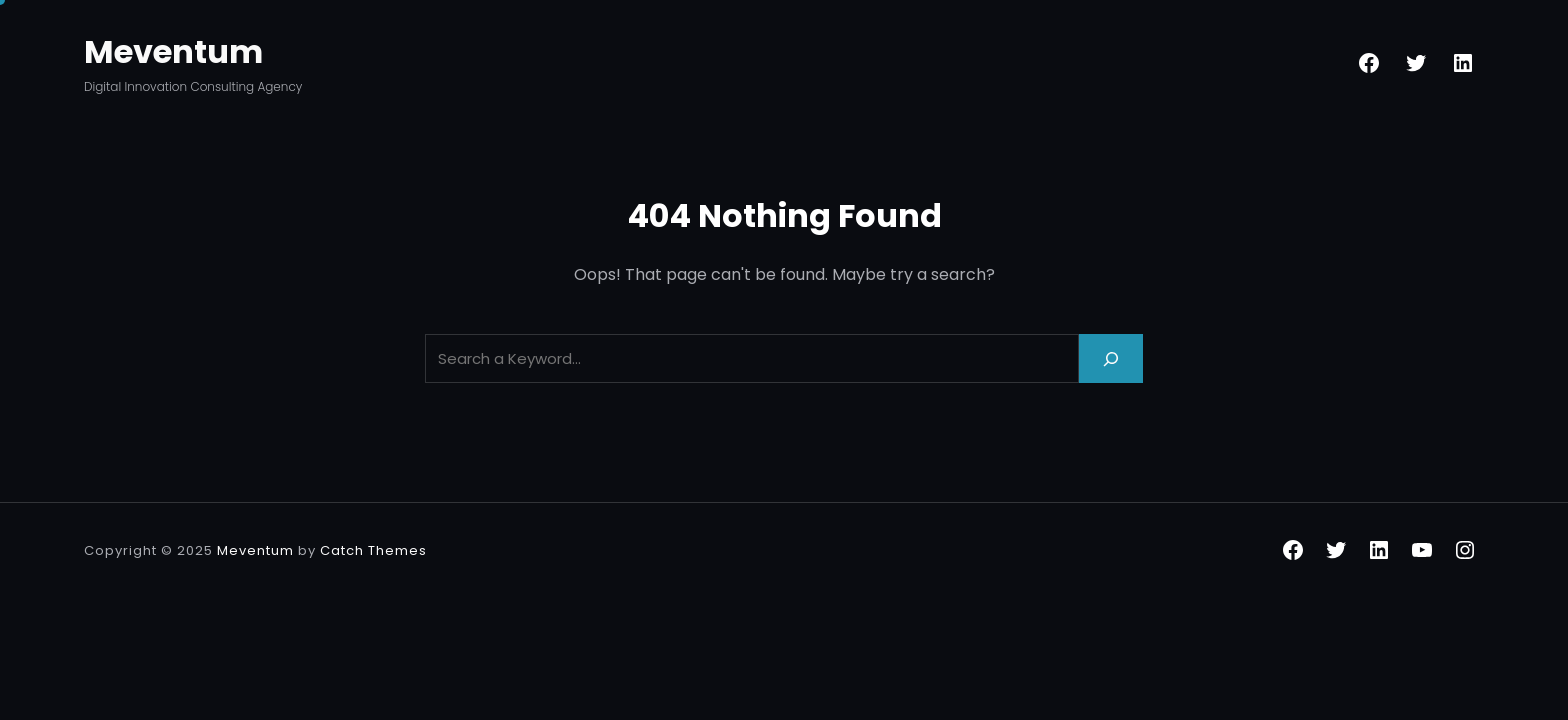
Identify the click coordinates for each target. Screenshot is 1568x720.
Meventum (173, 51)
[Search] (1111, 358)
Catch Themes (373, 550)
